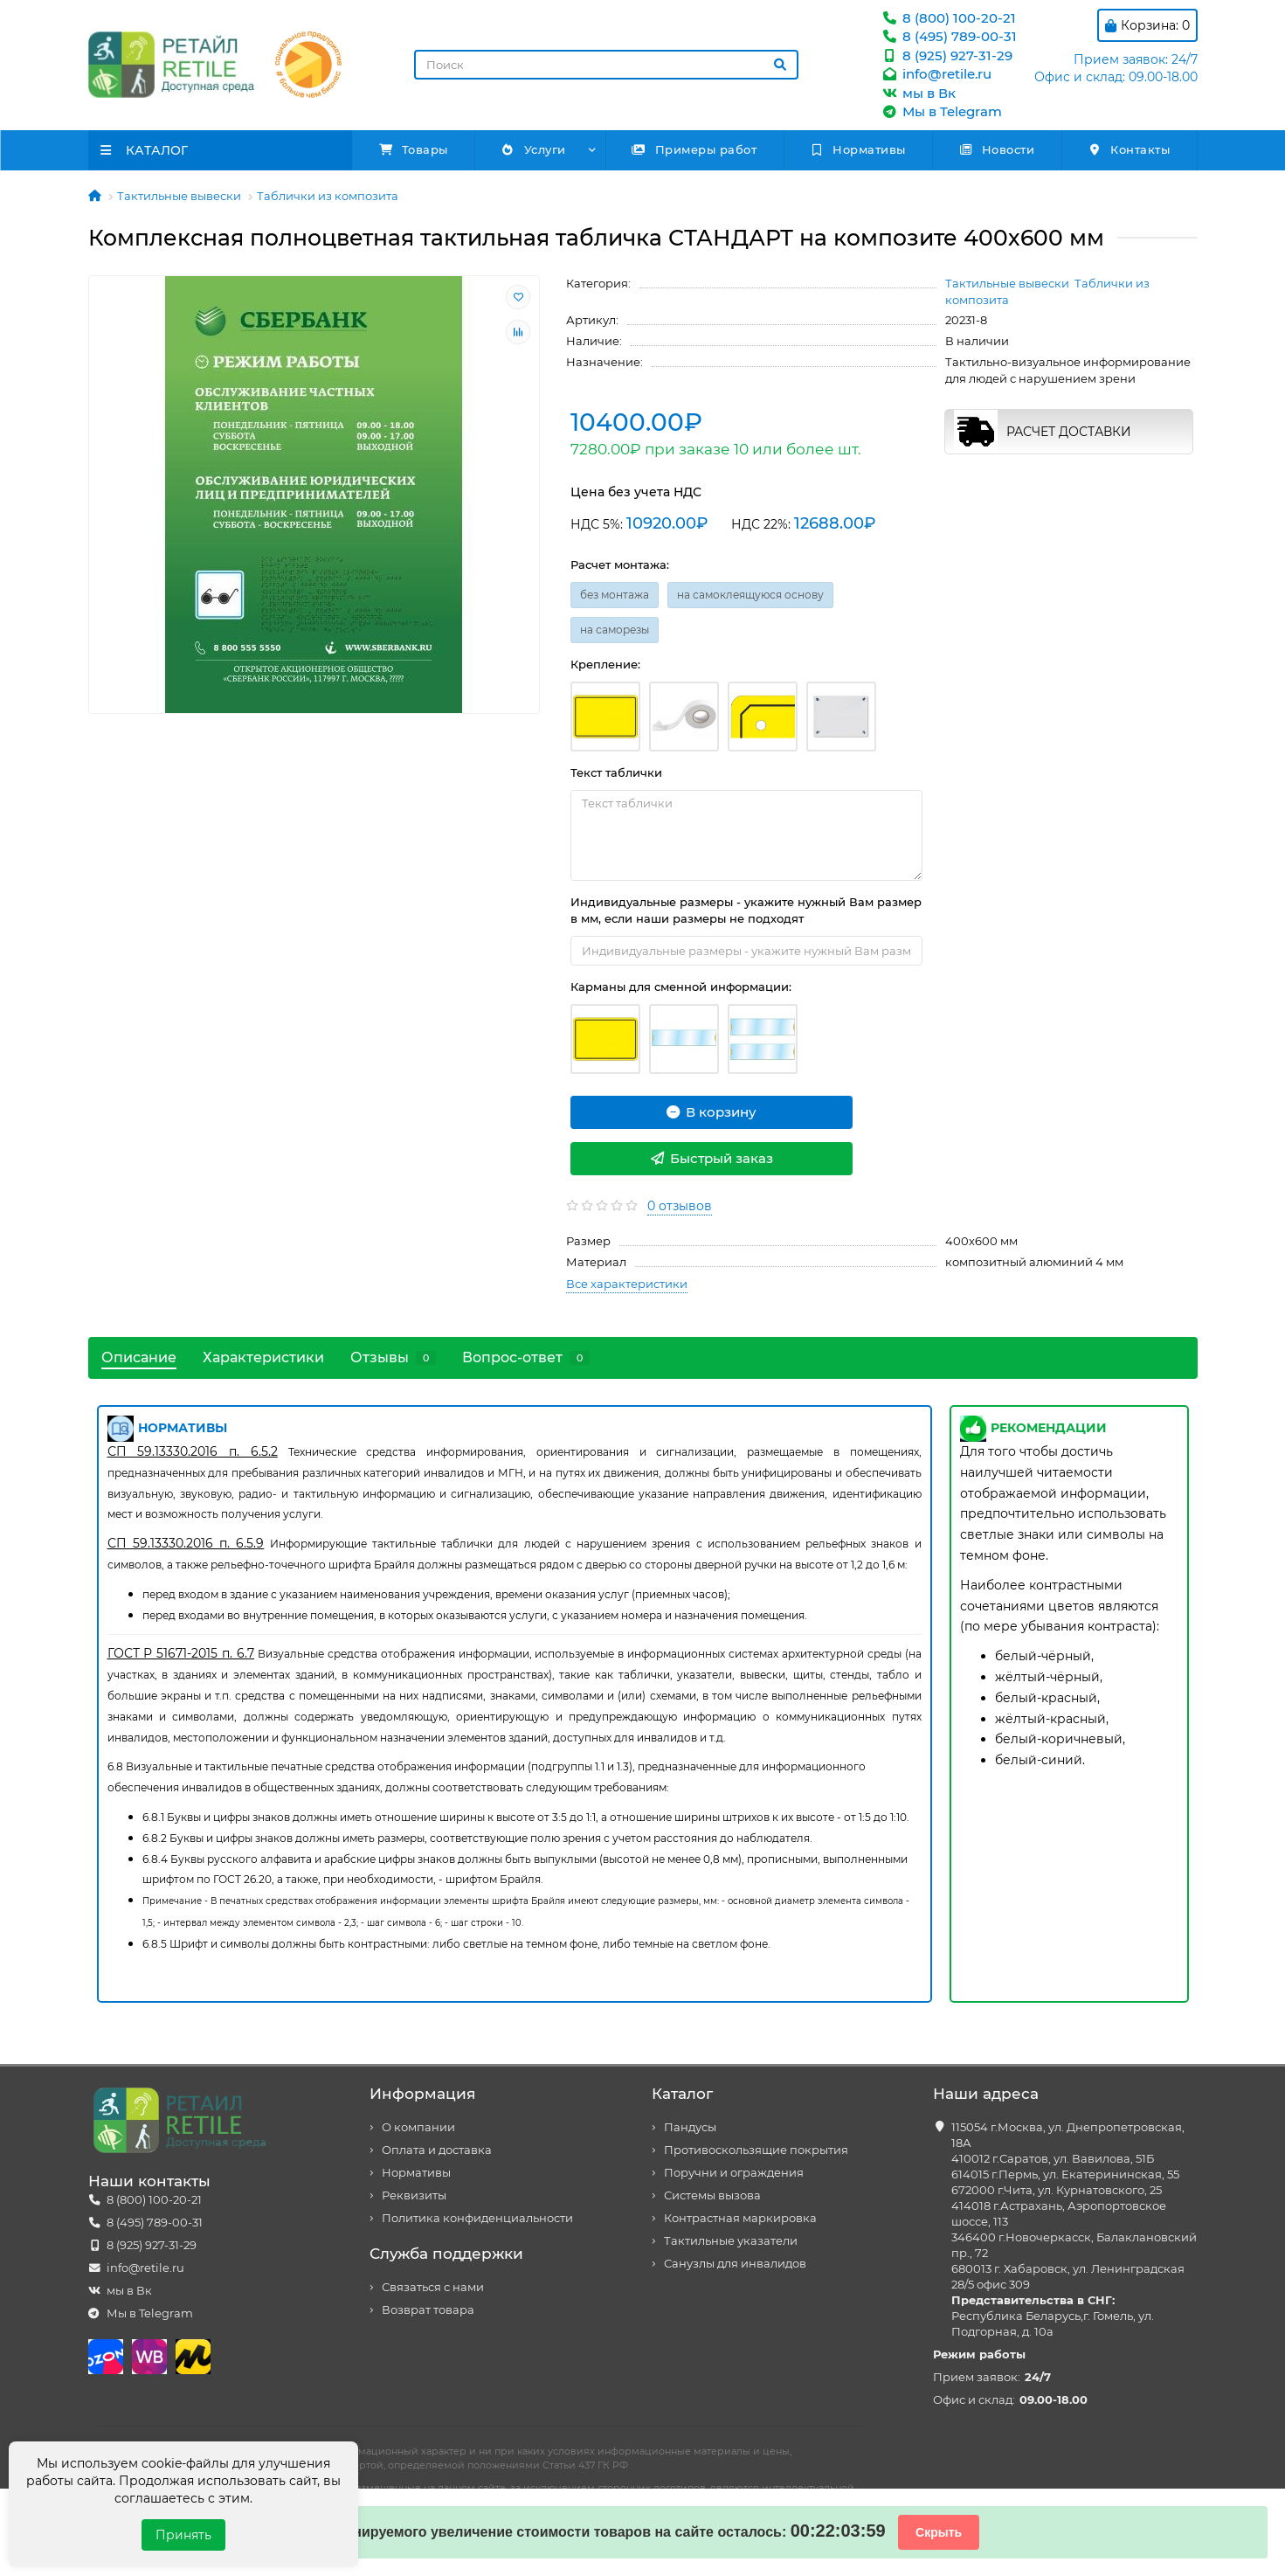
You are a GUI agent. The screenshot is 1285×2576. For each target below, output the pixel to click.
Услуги (533, 149)
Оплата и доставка (437, 2150)
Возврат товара (428, 2309)
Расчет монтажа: (619, 564)
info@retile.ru (936, 74)
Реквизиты (414, 2195)
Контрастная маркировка (740, 2218)
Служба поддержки (446, 2253)
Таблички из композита (327, 196)
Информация (422, 2093)
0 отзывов (679, 1206)
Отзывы (393, 1357)
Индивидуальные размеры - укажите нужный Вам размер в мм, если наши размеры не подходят (746, 910)
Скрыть (938, 2532)
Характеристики (263, 1357)
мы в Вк (918, 93)
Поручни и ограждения (734, 2172)
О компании (418, 2127)
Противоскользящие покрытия (756, 2150)
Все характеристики (626, 1284)
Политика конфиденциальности (477, 2218)
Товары (413, 149)
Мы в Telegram (941, 111)
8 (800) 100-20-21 (948, 18)
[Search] (606, 65)
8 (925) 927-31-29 (946, 55)
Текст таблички (616, 772)
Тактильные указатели (731, 2240)
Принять (183, 2535)
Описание (138, 1357)
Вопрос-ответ (526, 1357)
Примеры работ (694, 149)
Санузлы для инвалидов (735, 2263)
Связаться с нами (433, 2287)
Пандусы (690, 2127)
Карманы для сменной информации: (680, 987)
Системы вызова (712, 2195)
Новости (996, 149)
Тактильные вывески (179, 196)
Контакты (1129, 149)
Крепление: (605, 664)
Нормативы (858, 149)
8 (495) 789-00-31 (949, 36)
